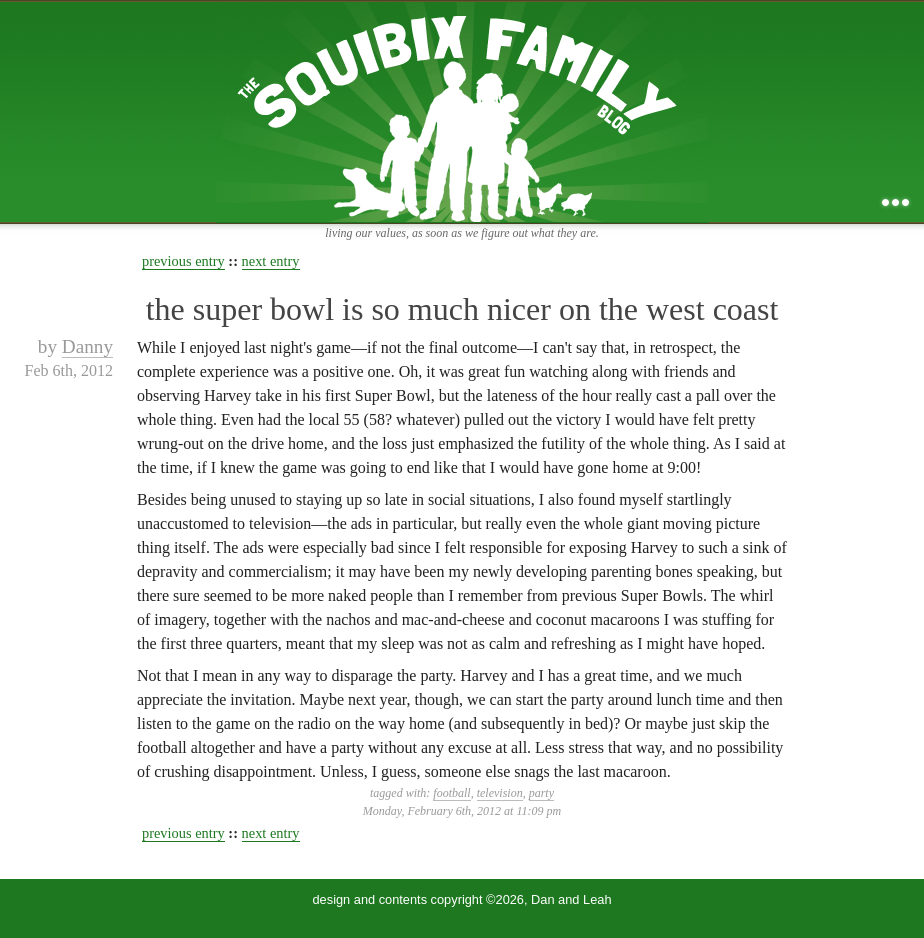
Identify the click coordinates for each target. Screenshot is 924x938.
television (500, 793)
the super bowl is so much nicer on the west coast (462, 309)
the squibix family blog (462, 111)
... (895, 202)
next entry (271, 261)
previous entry (183, 261)
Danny (87, 346)
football (451, 793)
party (541, 793)
